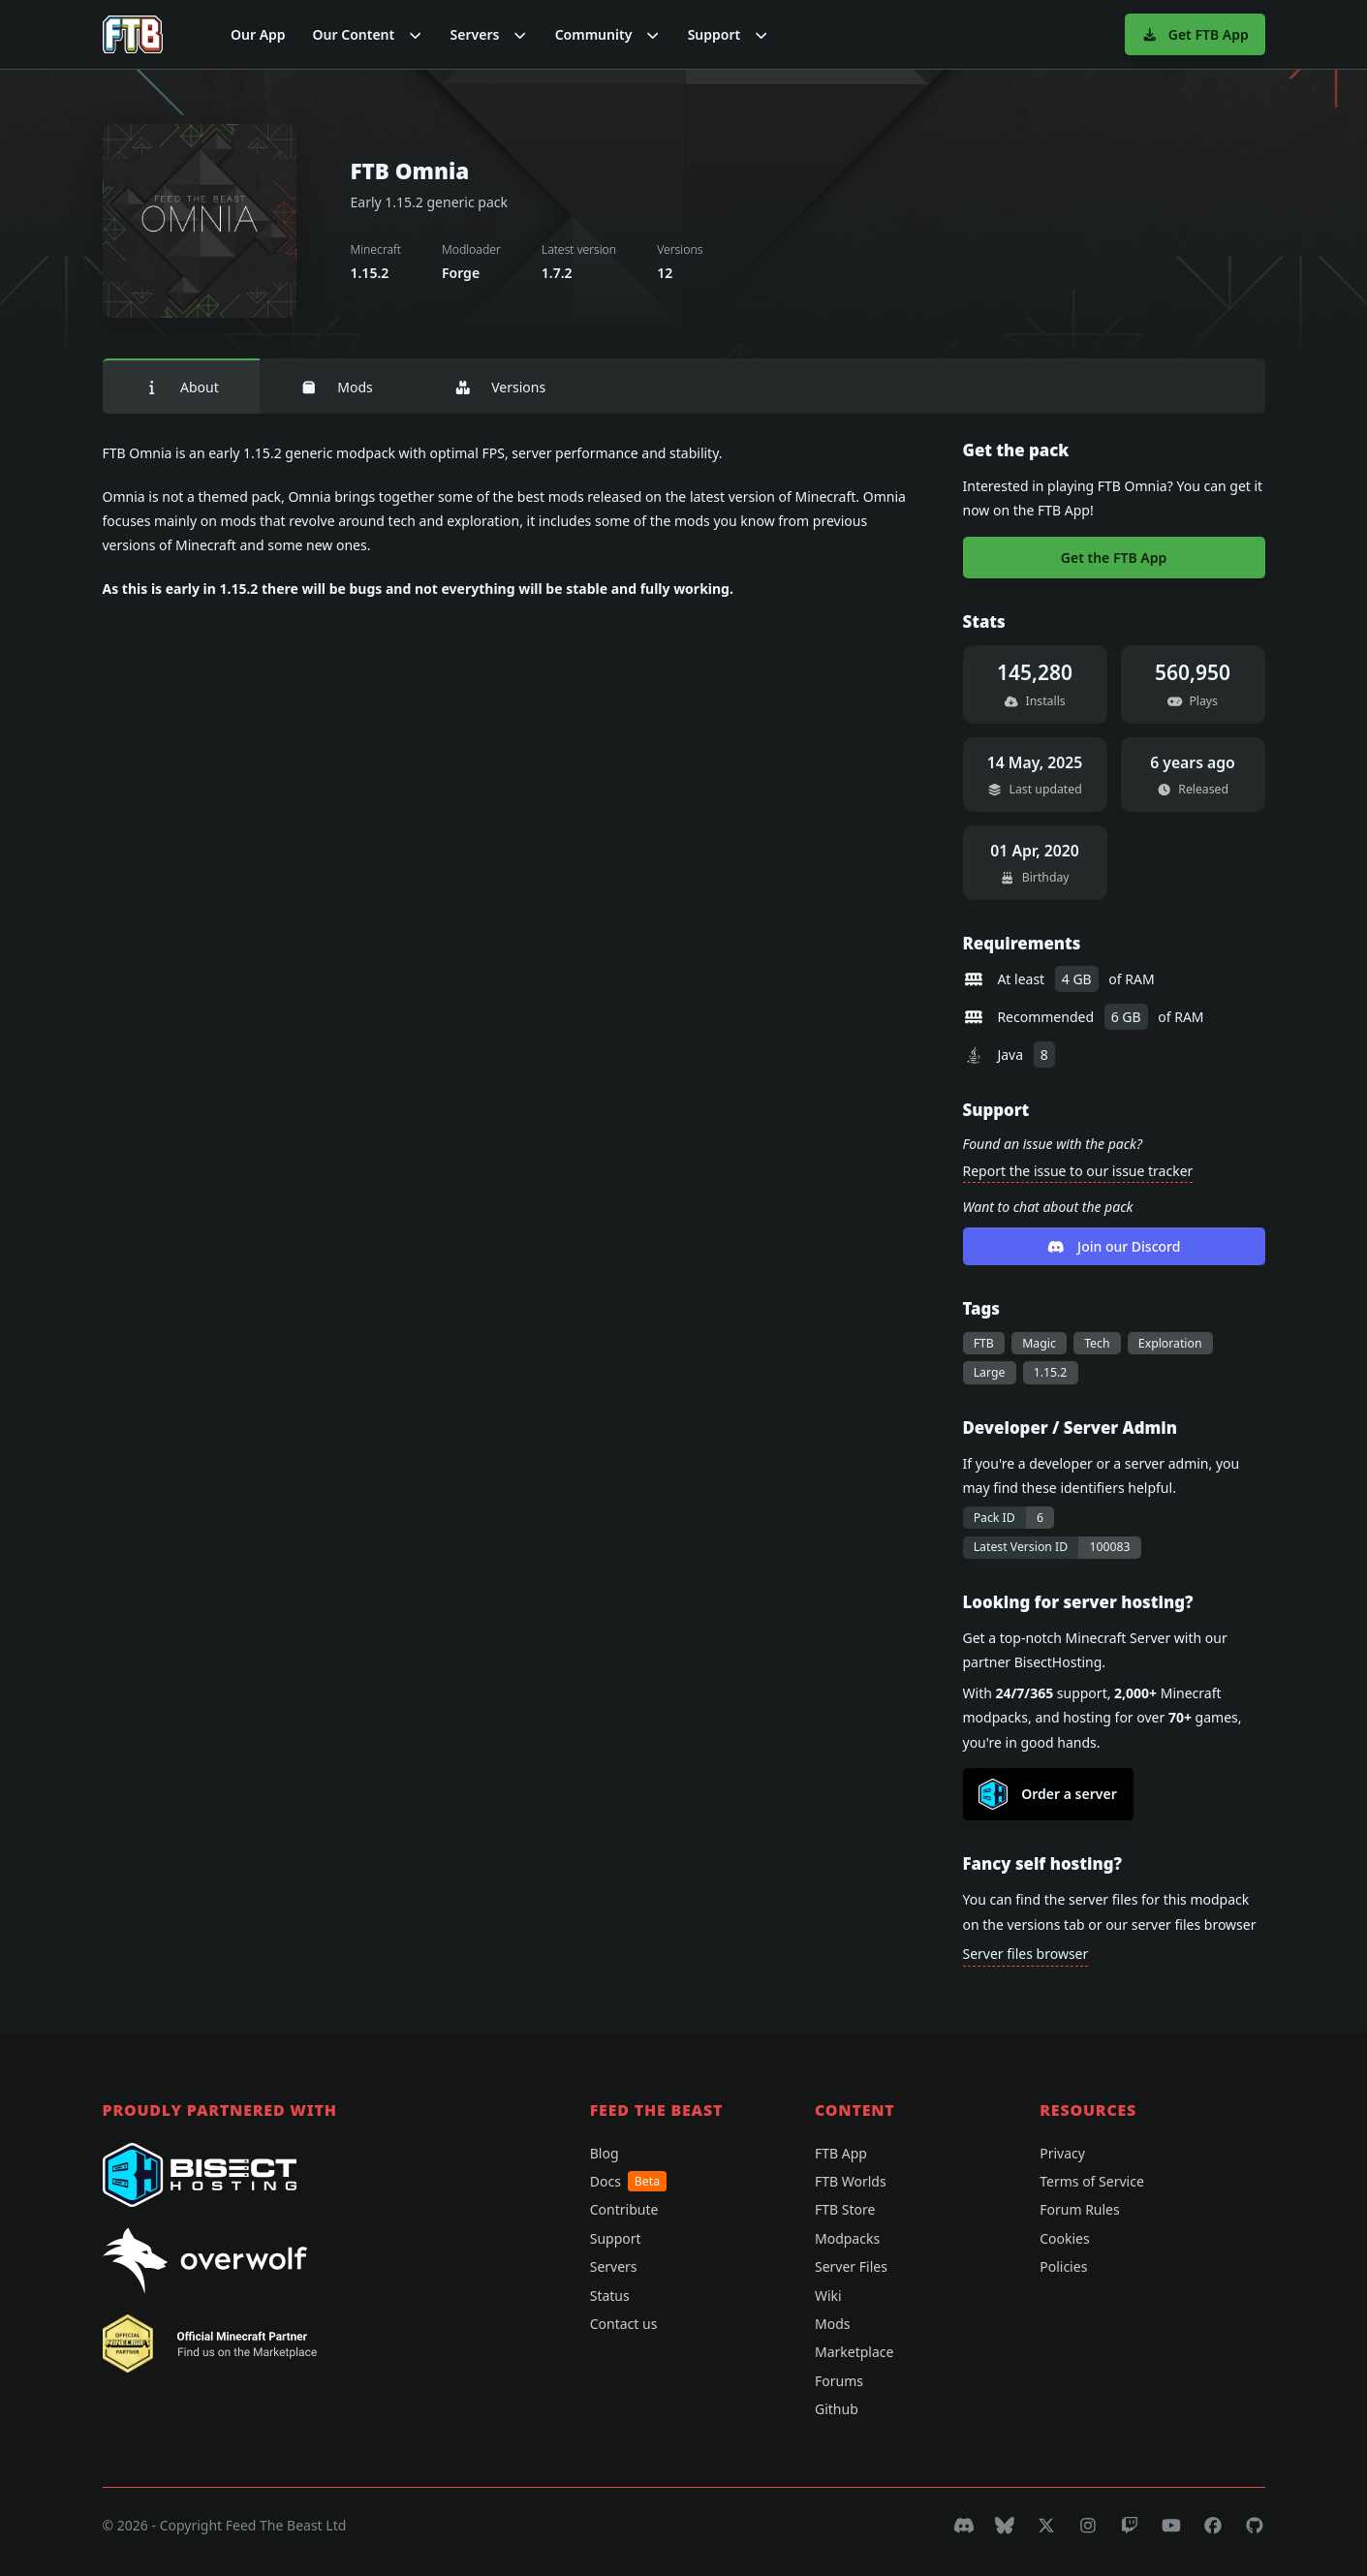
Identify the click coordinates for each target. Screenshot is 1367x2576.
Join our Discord (1114, 1246)
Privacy (1062, 2153)
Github (836, 2409)
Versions (499, 387)
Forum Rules (1079, 2209)
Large (990, 1372)
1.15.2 (1051, 1372)
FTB (984, 1343)
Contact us (624, 2323)
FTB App (841, 2153)
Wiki (828, 2295)
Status (610, 2295)
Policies (1063, 2266)
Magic (1039, 1343)
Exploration (1170, 1343)
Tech (1096, 1343)
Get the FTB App (1113, 557)
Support (615, 2238)
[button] (368, 34)
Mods (336, 387)
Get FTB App (1195, 34)
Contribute (624, 2209)
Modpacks (847, 2238)
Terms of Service (1092, 2181)
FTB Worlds (850, 2181)
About (181, 387)
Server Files (851, 2266)
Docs (628, 2181)
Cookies (1064, 2238)
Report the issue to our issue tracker (1078, 1171)
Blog (604, 2153)
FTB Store (845, 2209)
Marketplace (854, 2352)
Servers (613, 2266)
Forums (839, 2381)
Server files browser (1026, 1953)
